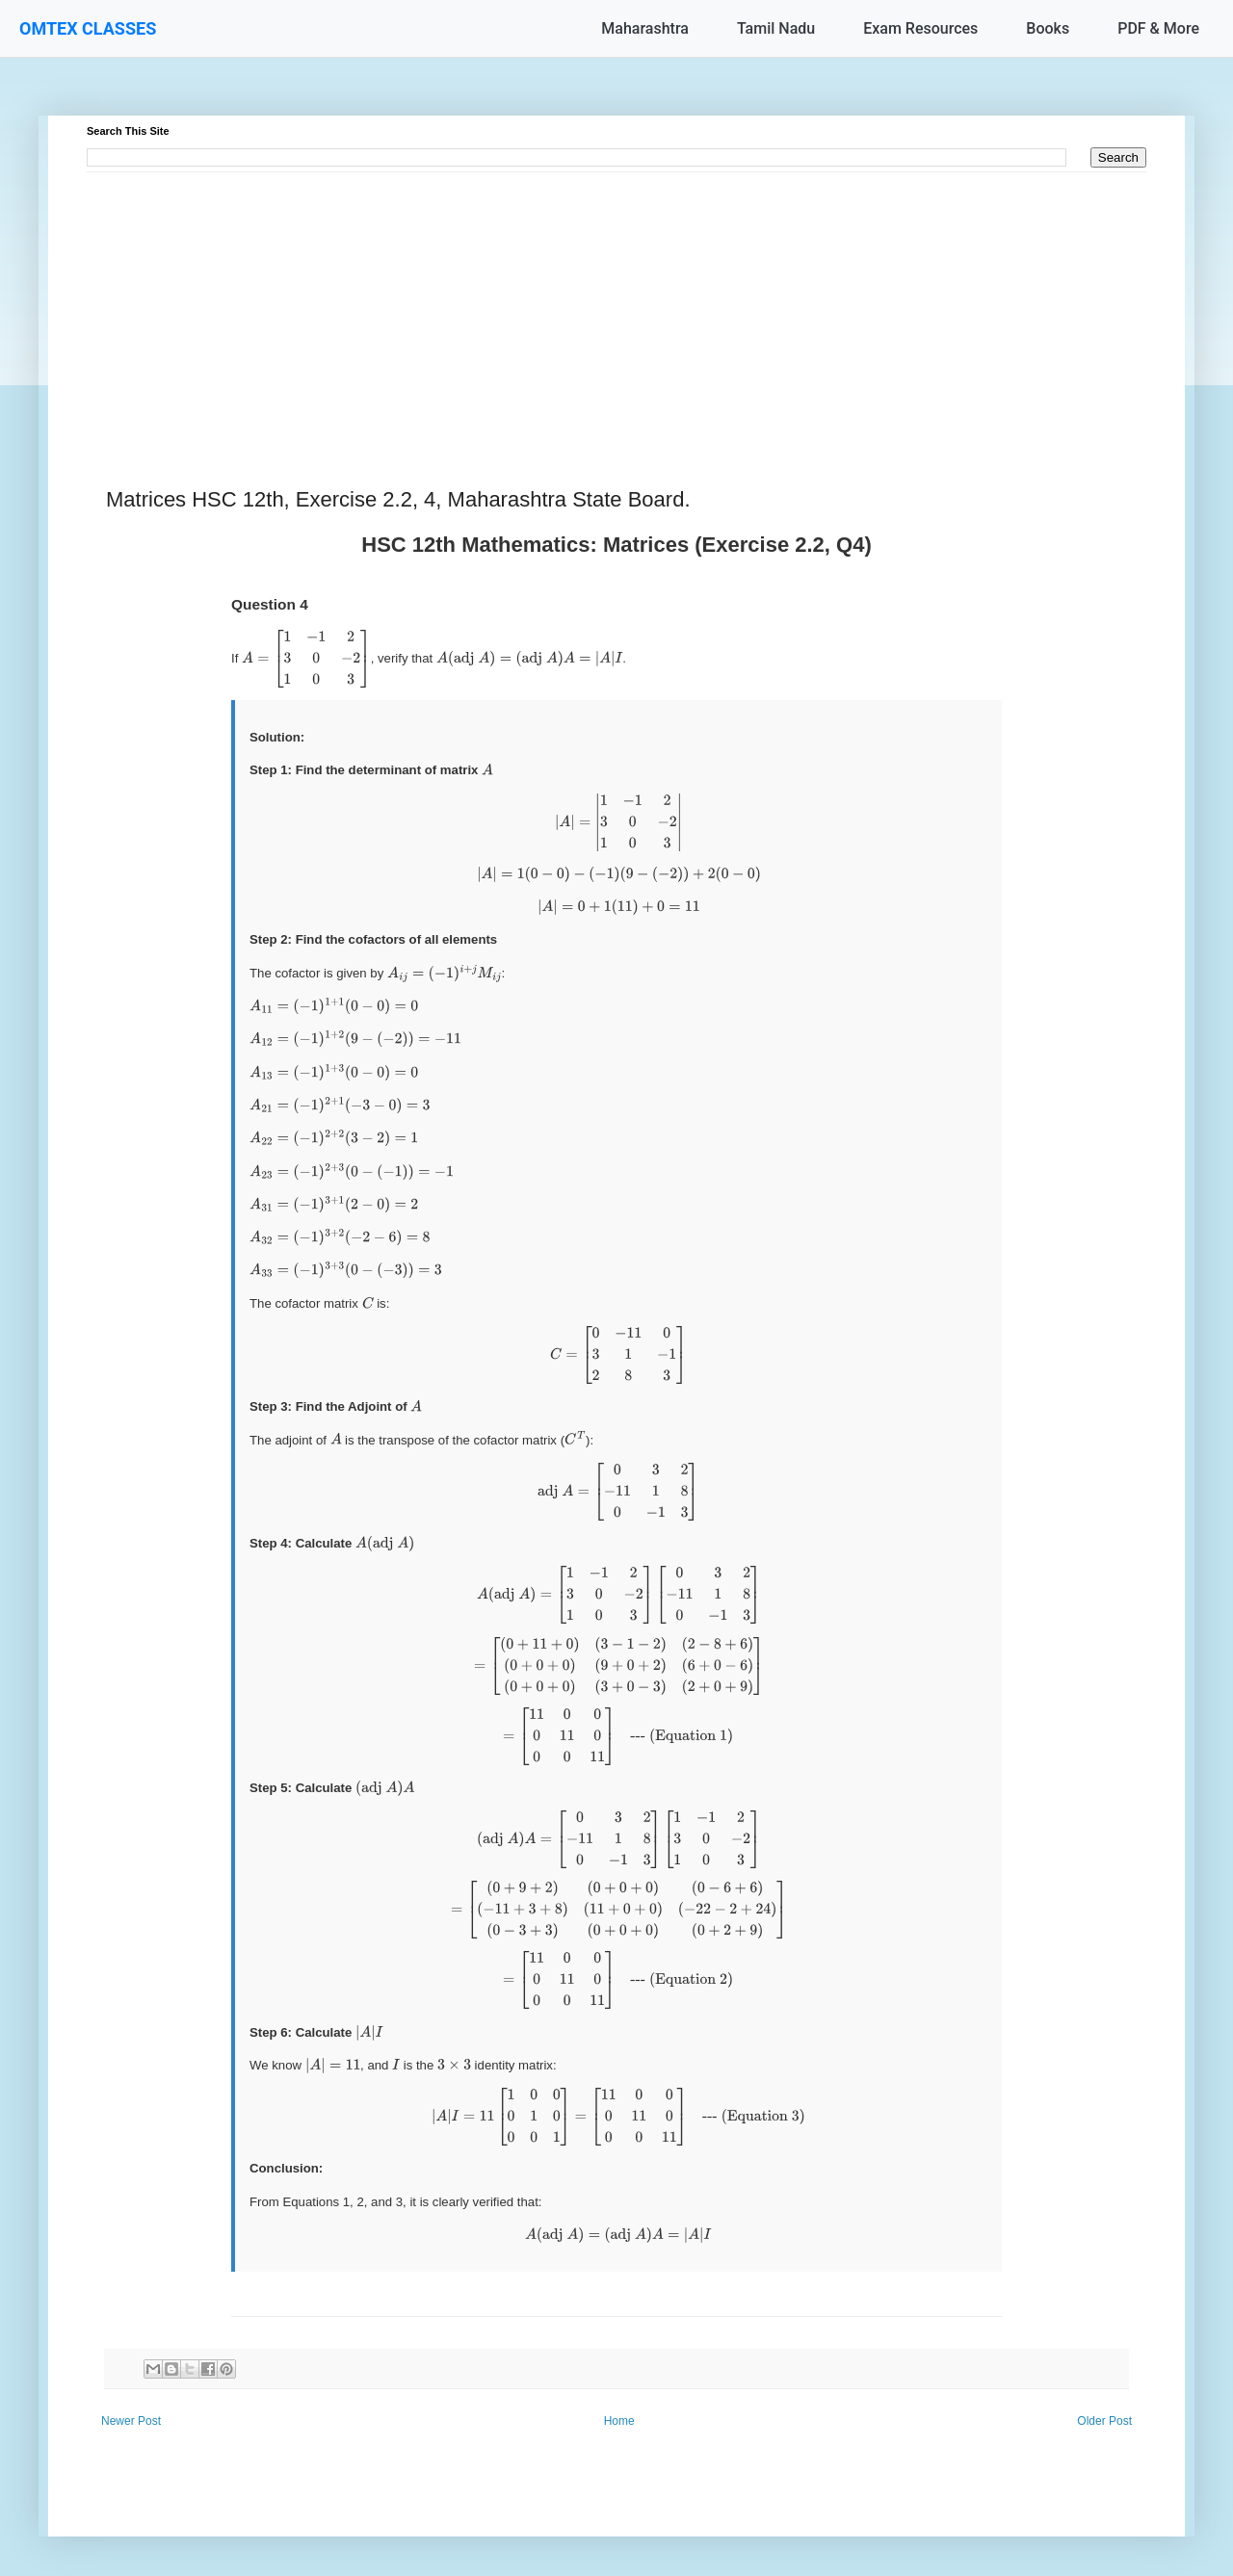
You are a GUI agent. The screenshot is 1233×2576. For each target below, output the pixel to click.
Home (619, 2421)
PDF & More (1158, 28)
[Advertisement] (616, 307)
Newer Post (131, 2421)
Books (1047, 28)
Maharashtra (645, 28)
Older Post (1104, 2421)
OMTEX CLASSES (87, 28)
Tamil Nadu (776, 28)
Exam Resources (920, 28)
